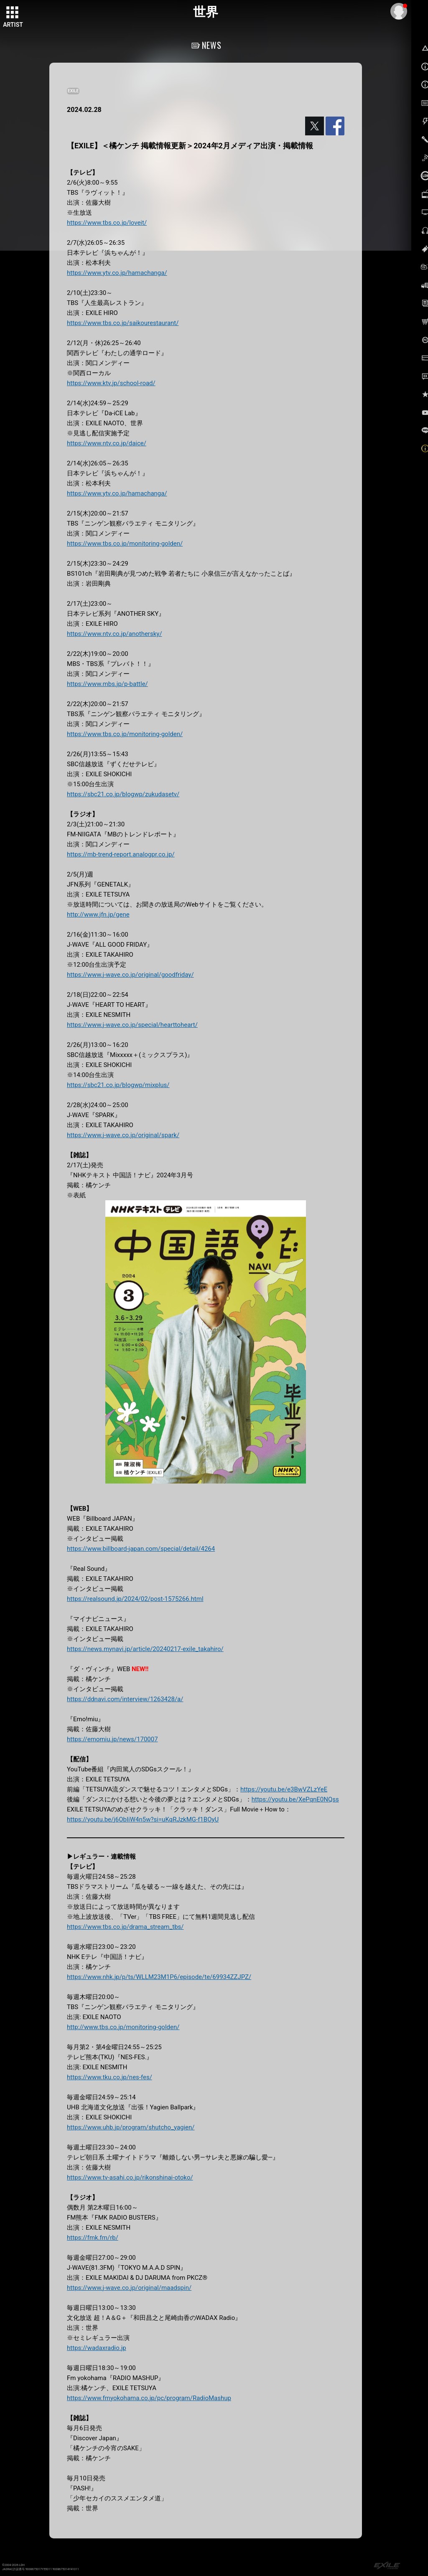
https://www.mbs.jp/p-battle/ (107, 684)
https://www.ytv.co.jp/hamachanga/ (117, 273)
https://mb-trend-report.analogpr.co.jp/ (121, 854)
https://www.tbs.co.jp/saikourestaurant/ (122, 323)
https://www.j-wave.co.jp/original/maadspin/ (129, 2287)
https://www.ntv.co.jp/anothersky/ (114, 634)
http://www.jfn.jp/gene (98, 914)
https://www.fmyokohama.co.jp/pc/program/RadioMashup (149, 2398)
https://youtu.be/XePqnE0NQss (295, 1799)
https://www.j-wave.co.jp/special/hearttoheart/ (132, 1025)
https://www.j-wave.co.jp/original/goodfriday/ (130, 974)
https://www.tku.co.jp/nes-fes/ (109, 2077)
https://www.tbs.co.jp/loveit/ (107, 222)
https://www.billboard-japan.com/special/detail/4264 (141, 1548)
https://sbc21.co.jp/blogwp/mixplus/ (118, 1085)
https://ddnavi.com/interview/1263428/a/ (125, 1699)
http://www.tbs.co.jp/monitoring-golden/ (123, 2027)
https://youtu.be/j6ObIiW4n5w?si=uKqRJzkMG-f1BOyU (143, 1819)
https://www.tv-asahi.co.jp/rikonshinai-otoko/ (130, 2177)
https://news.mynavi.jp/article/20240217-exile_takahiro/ (145, 1649)
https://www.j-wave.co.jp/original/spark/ (123, 1135)
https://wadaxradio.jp (96, 2348)
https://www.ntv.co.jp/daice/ (106, 443)
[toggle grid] (13, 13)
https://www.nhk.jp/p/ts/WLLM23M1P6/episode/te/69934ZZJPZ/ (159, 1977)
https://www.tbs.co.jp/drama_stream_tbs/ (125, 1927)
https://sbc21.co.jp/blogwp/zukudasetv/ (123, 794)
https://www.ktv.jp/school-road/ (111, 383)
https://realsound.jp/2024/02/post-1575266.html (135, 1599)
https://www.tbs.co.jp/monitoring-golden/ (125, 543)
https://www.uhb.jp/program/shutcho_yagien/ (130, 2127)
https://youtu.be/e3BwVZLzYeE (283, 1789)
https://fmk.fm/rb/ (92, 2237)
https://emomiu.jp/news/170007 (112, 1739)
